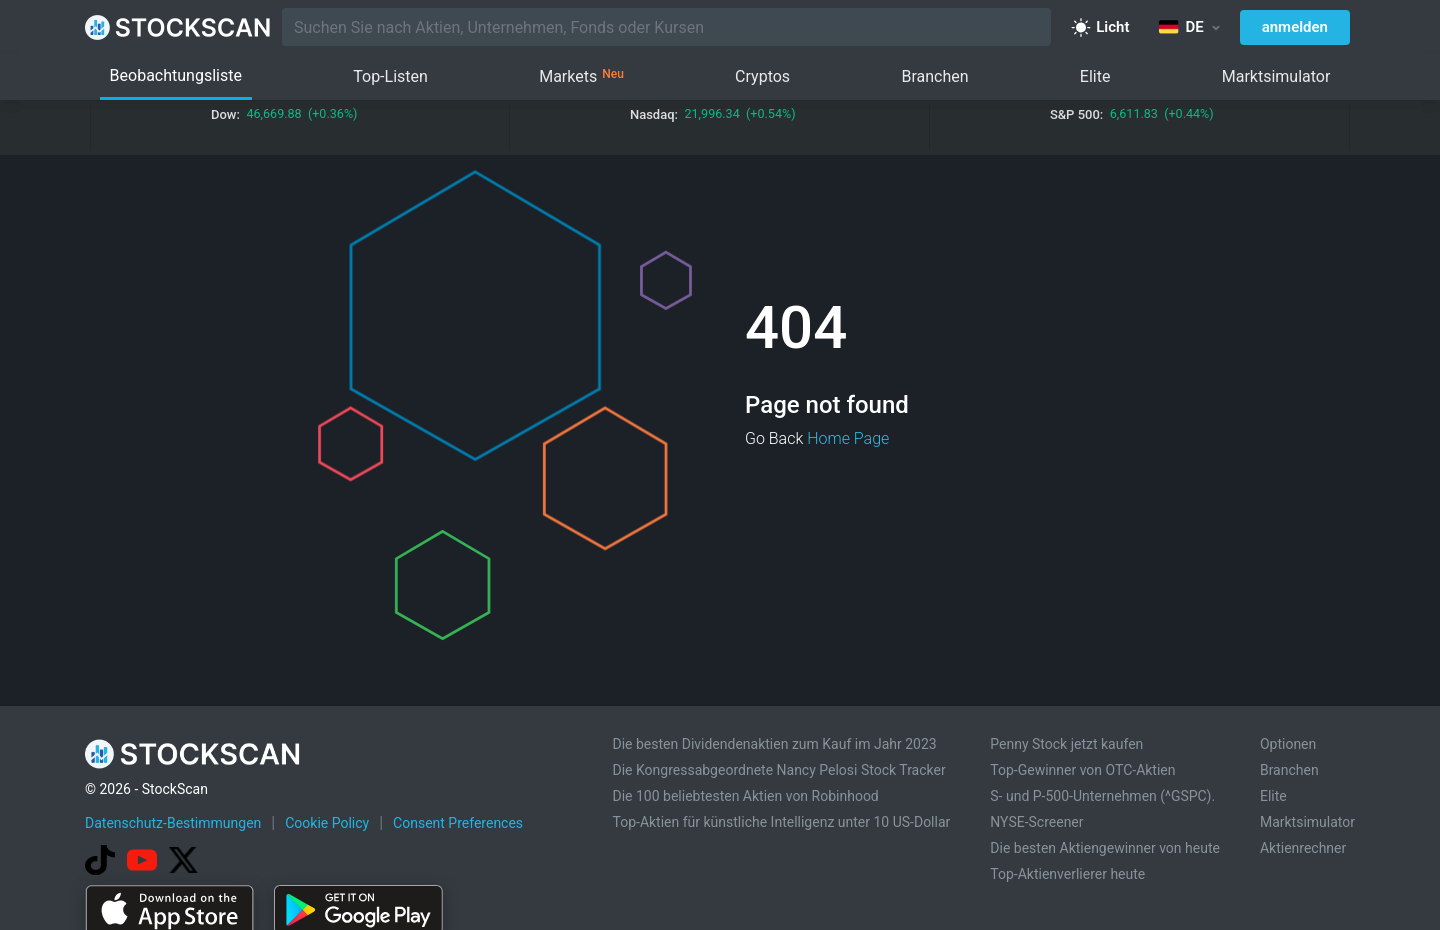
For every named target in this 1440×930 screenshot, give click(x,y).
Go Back (774, 438)
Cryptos (762, 76)
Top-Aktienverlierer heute (1067, 874)
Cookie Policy (327, 823)
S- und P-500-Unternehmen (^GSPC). (1102, 796)
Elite (1095, 76)
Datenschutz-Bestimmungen (173, 823)
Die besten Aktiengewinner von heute (1105, 848)
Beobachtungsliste (176, 75)
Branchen (934, 76)
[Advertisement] (720, 873)
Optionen (1288, 744)
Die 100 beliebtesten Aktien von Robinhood (745, 796)
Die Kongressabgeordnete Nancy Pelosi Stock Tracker (778, 770)
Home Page (848, 438)
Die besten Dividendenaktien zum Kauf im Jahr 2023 (774, 744)
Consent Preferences (458, 823)
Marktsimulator (1276, 76)
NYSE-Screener (1036, 822)
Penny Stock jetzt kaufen (1066, 744)
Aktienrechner (1303, 848)
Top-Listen (390, 76)
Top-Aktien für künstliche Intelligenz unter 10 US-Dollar (781, 822)
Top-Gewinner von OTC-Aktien (1082, 770)
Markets (581, 77)
